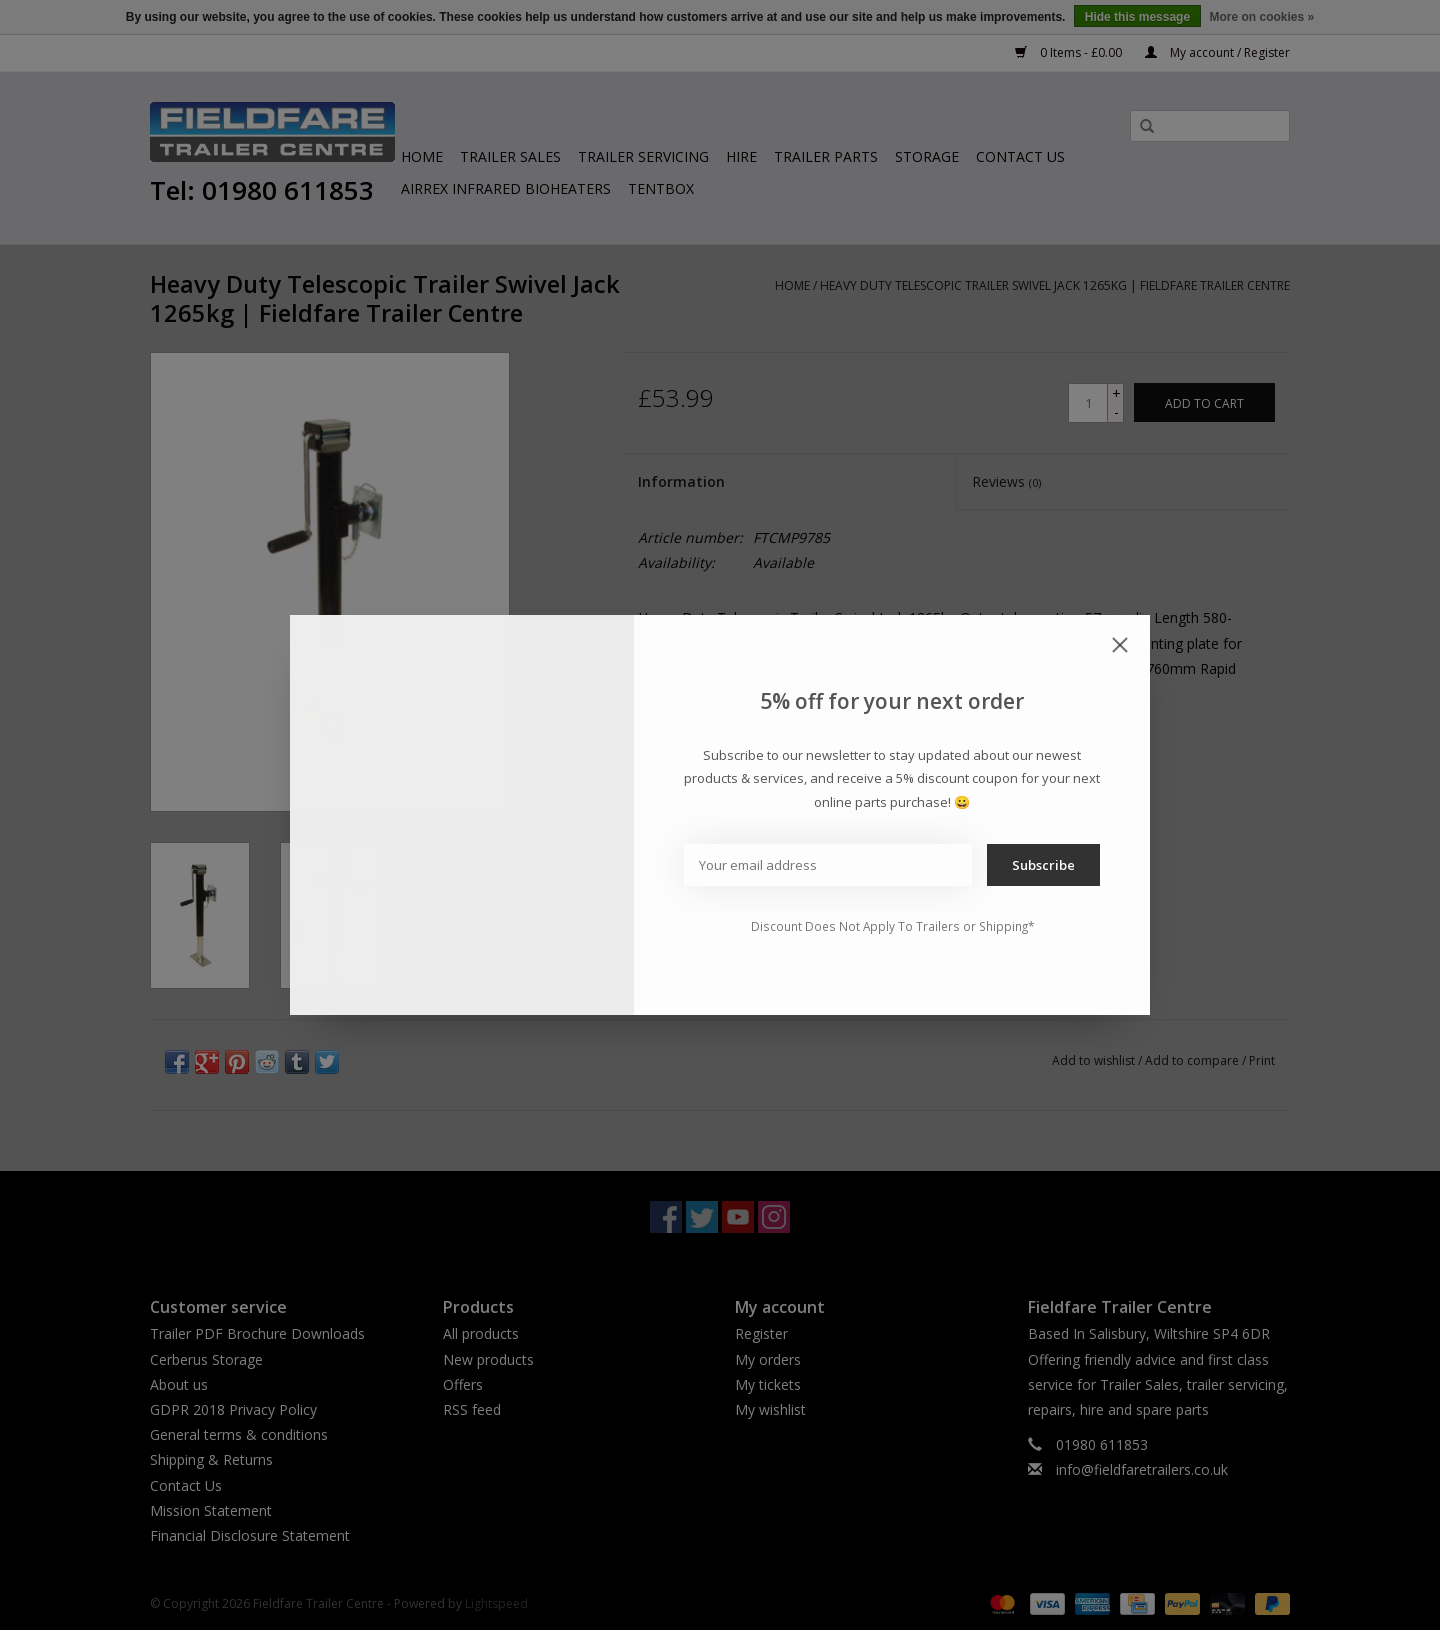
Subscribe (1043, 865)
